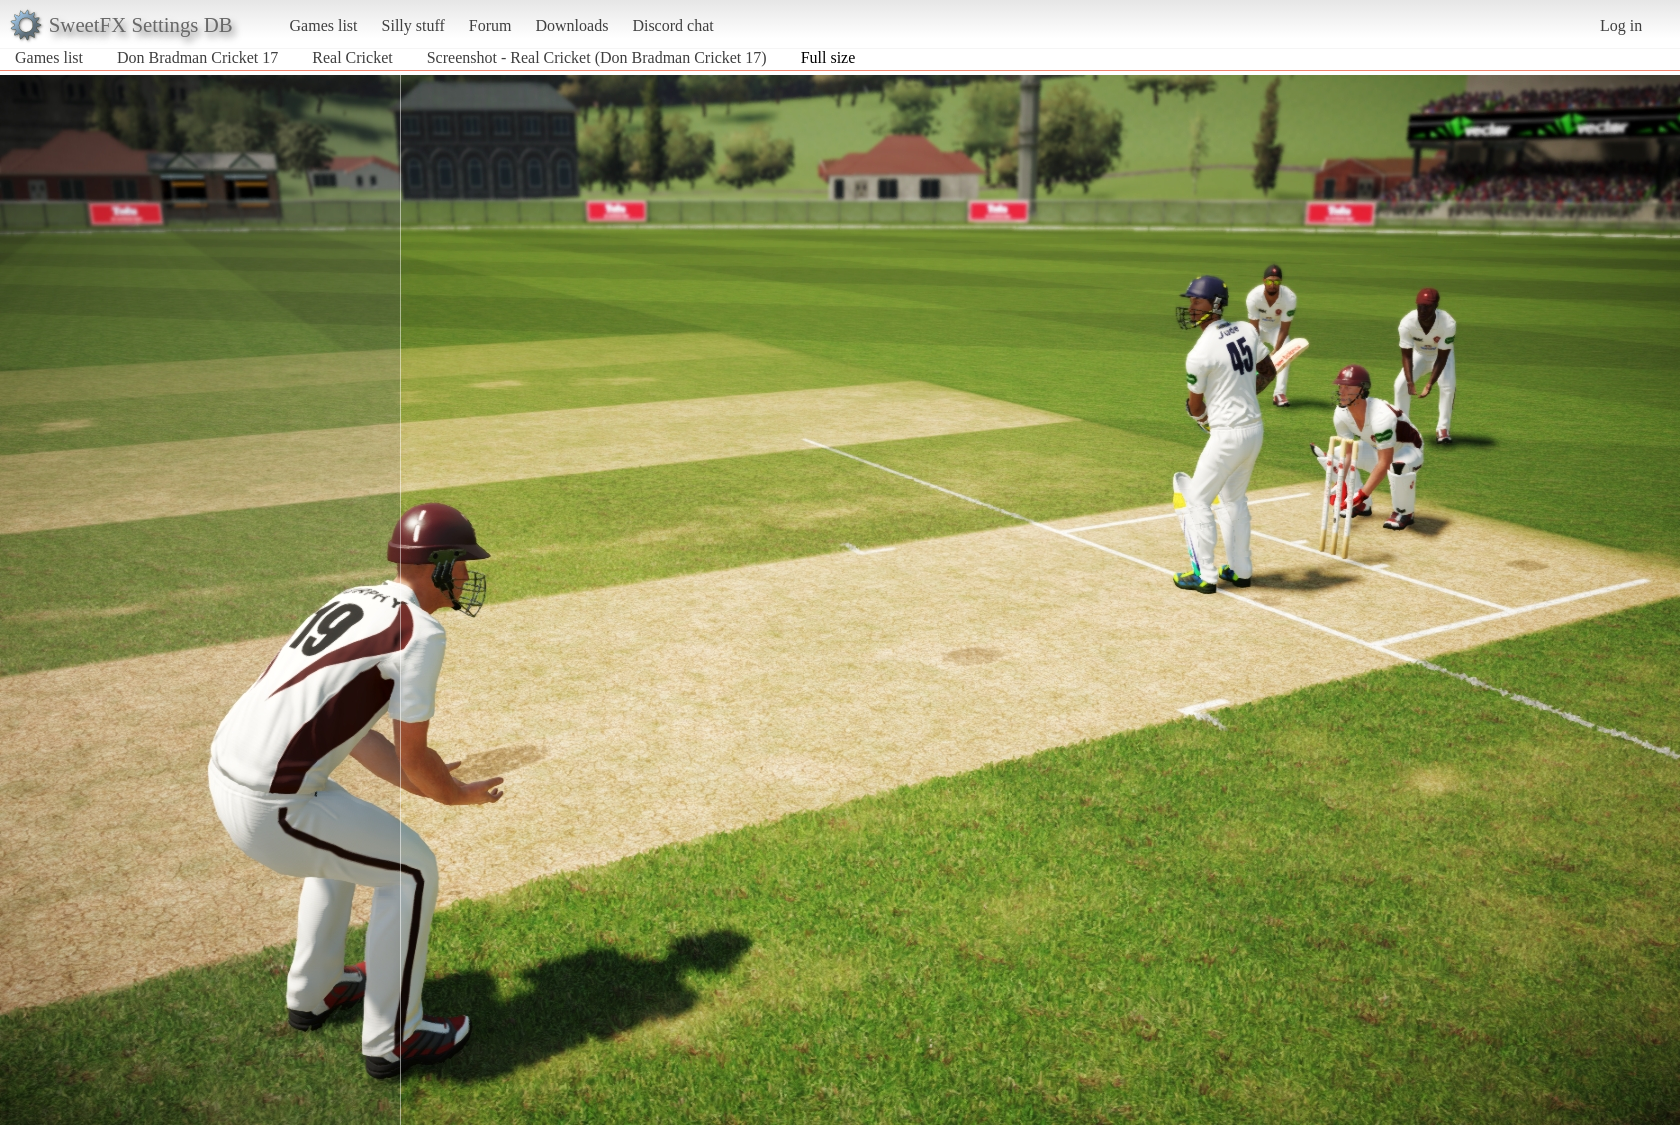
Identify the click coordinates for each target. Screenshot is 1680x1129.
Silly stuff (413, 25)
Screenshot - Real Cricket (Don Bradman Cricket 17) (597, 57)
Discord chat (672, 25)
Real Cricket (352, 57)
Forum (490, 25)
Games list (324, 25)
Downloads (571, 25)
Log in (1621, 25)
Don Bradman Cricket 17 (197, 57)
